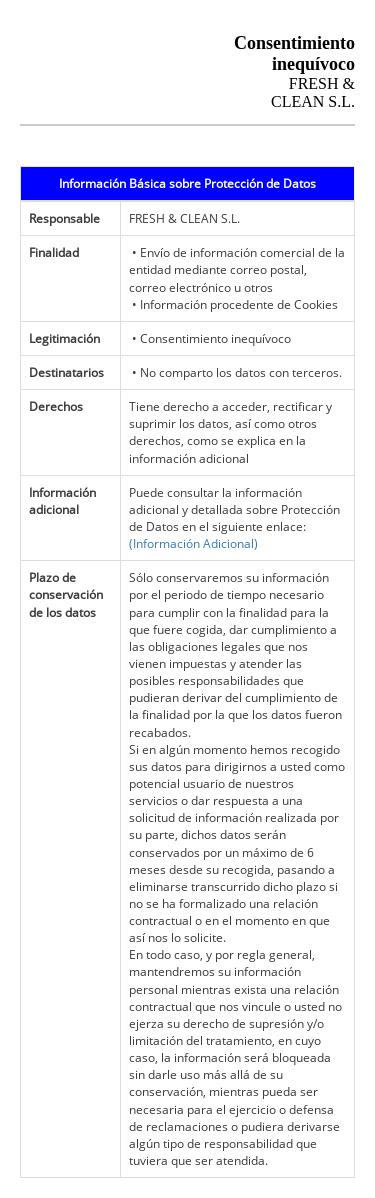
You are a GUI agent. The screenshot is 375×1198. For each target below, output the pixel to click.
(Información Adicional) (193, 543)
